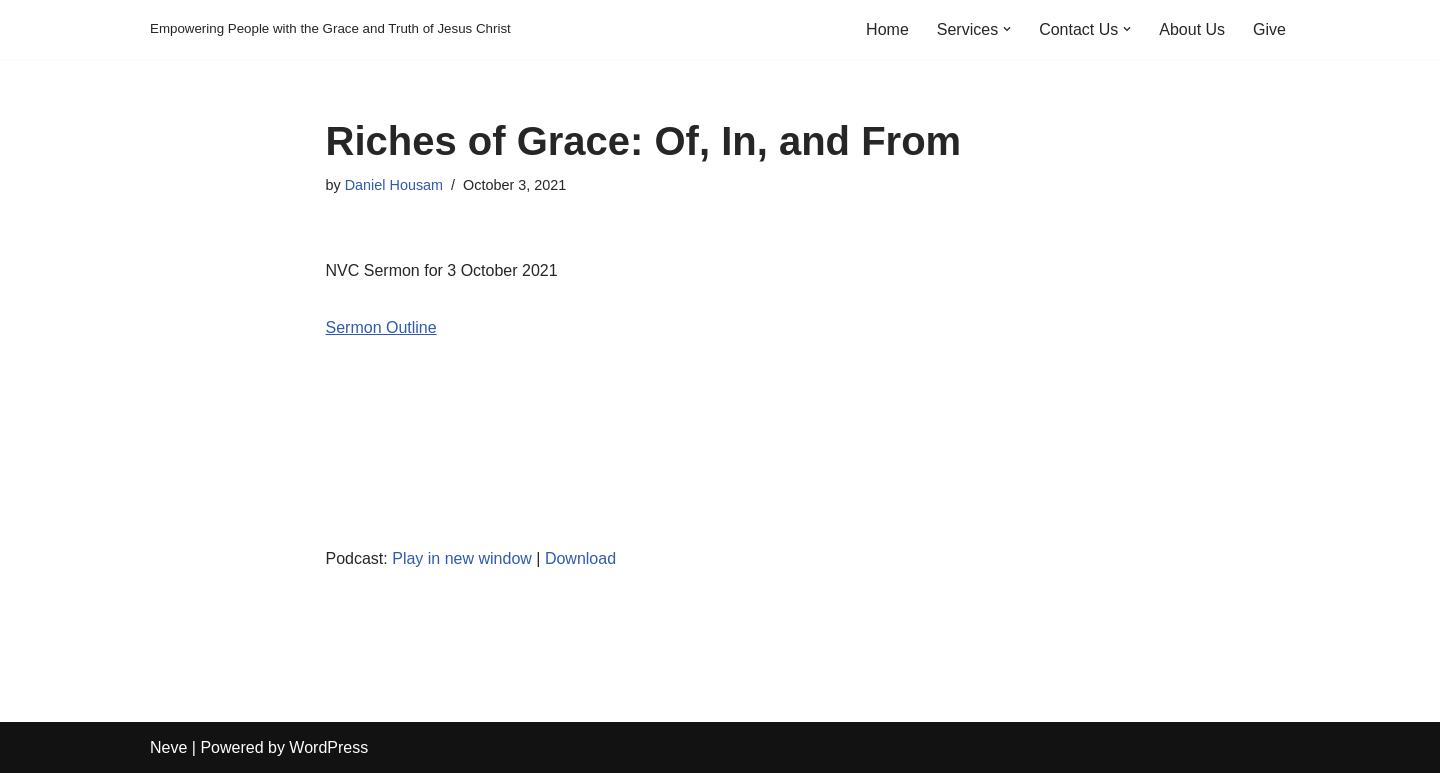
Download (580, 558)
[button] (1007, 29)
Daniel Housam (394, 185)
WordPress (328, 747)
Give (1269, 29)
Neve (168, 747)
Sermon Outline (381, 327)
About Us (1192, 29)
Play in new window (462, 558)
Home (887, 29)
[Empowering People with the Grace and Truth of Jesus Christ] (330, 29)
